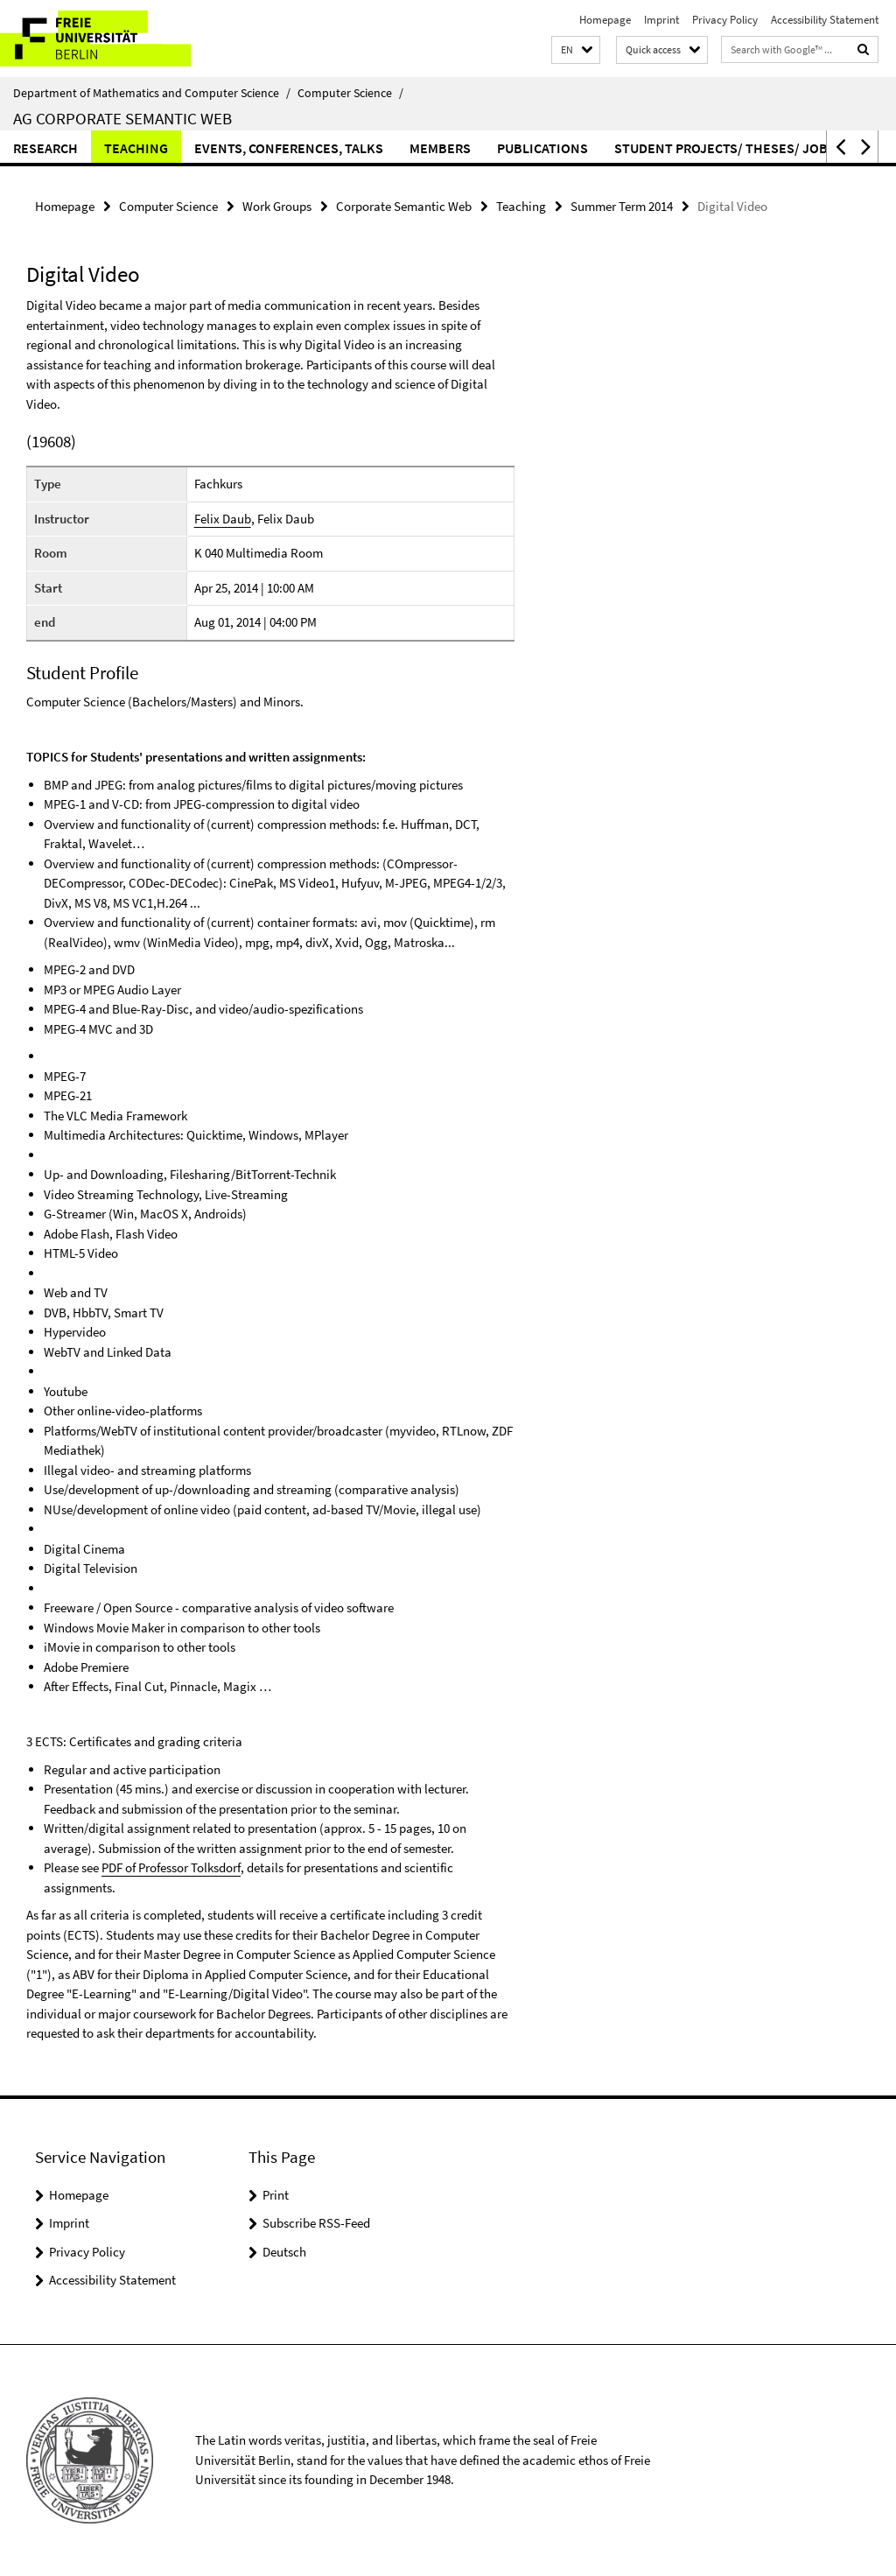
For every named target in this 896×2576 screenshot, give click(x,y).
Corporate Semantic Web (404, 206)
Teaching (136, 148)
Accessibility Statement (824, 19)
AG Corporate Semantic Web (122, 118)
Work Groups (277, 206)
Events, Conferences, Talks (288, 148)
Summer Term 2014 (621, 206)
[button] (575, 50)
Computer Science (350, 93)
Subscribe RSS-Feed (316, 2223)
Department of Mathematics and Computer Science (151, 93)
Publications (542, 148)
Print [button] (275, 2194)
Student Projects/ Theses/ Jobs (725, 148)
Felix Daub (222, 518)
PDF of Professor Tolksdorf (171, 1867)
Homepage (605, 19)
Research (45, 148)
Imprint (661, 19)
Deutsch (284, 2251)
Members (440, 148)
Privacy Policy (725, 19)
